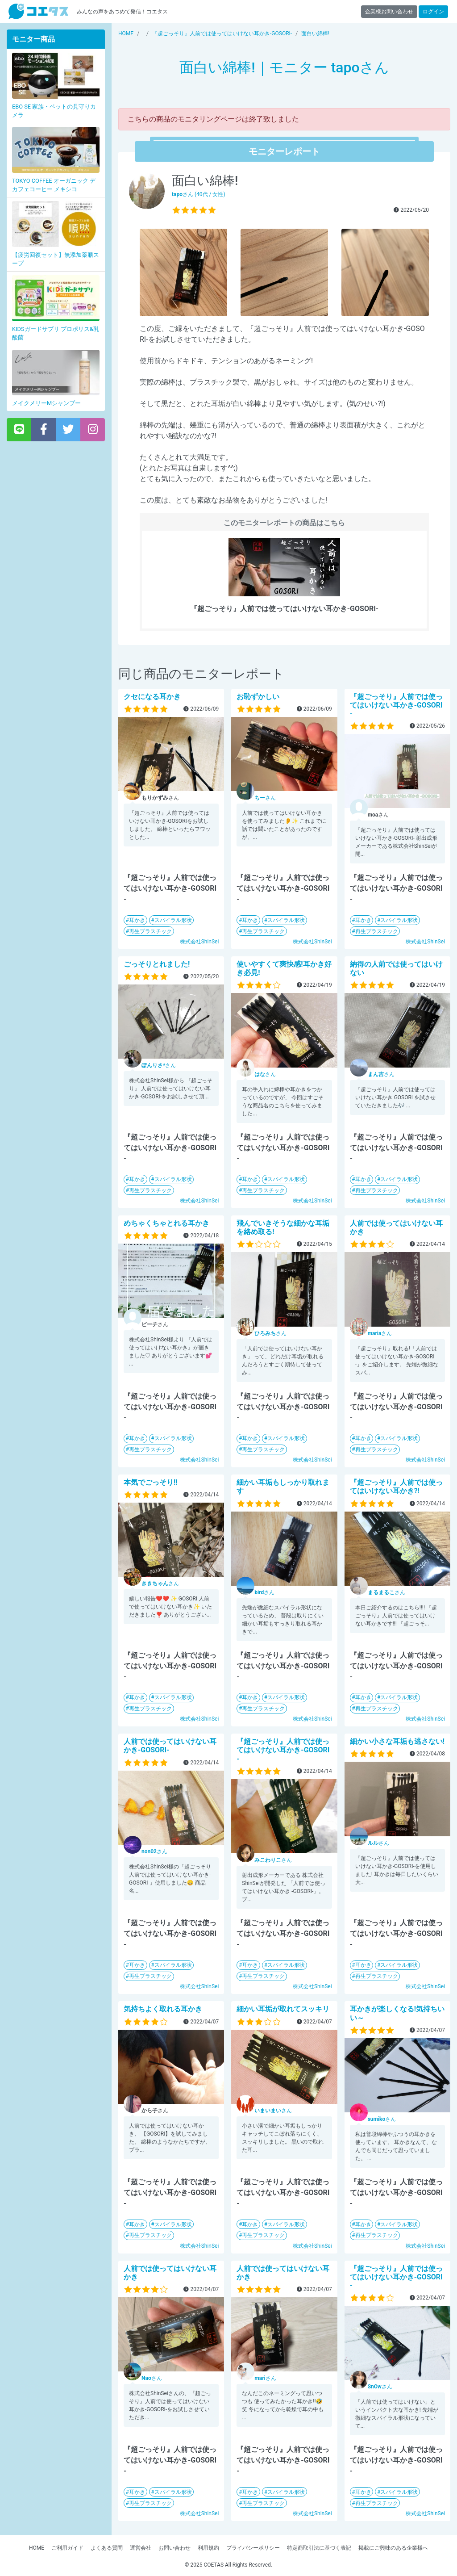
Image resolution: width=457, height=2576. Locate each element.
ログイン (433, 11)
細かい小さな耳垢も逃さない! (397, 1741)
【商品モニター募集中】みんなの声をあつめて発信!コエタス (38, 11)
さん (265, 798)
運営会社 (140, 2548)
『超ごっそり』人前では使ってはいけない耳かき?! (396, 1486)
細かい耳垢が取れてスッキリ (283, 2009)
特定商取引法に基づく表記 (319, 2548)
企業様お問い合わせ (389, 11)
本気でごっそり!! (151, 1482)
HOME (36, 2548)
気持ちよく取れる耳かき (163, 2009)
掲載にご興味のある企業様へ (393, 2548)
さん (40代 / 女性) (198, 194)
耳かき (137, 920)
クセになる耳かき (152, 696)
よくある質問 (107, 2548)
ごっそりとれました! (157, 964)
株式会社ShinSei (199, 941)
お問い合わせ (174, 2548)
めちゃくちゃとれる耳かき (166, 1223)
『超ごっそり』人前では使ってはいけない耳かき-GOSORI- (396, 705)
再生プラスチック (150, 931)
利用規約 (208, 2548)
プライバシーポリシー (253, 2548)
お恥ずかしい (258, 696)
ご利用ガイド (67, 2548)
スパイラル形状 (173, 920)
